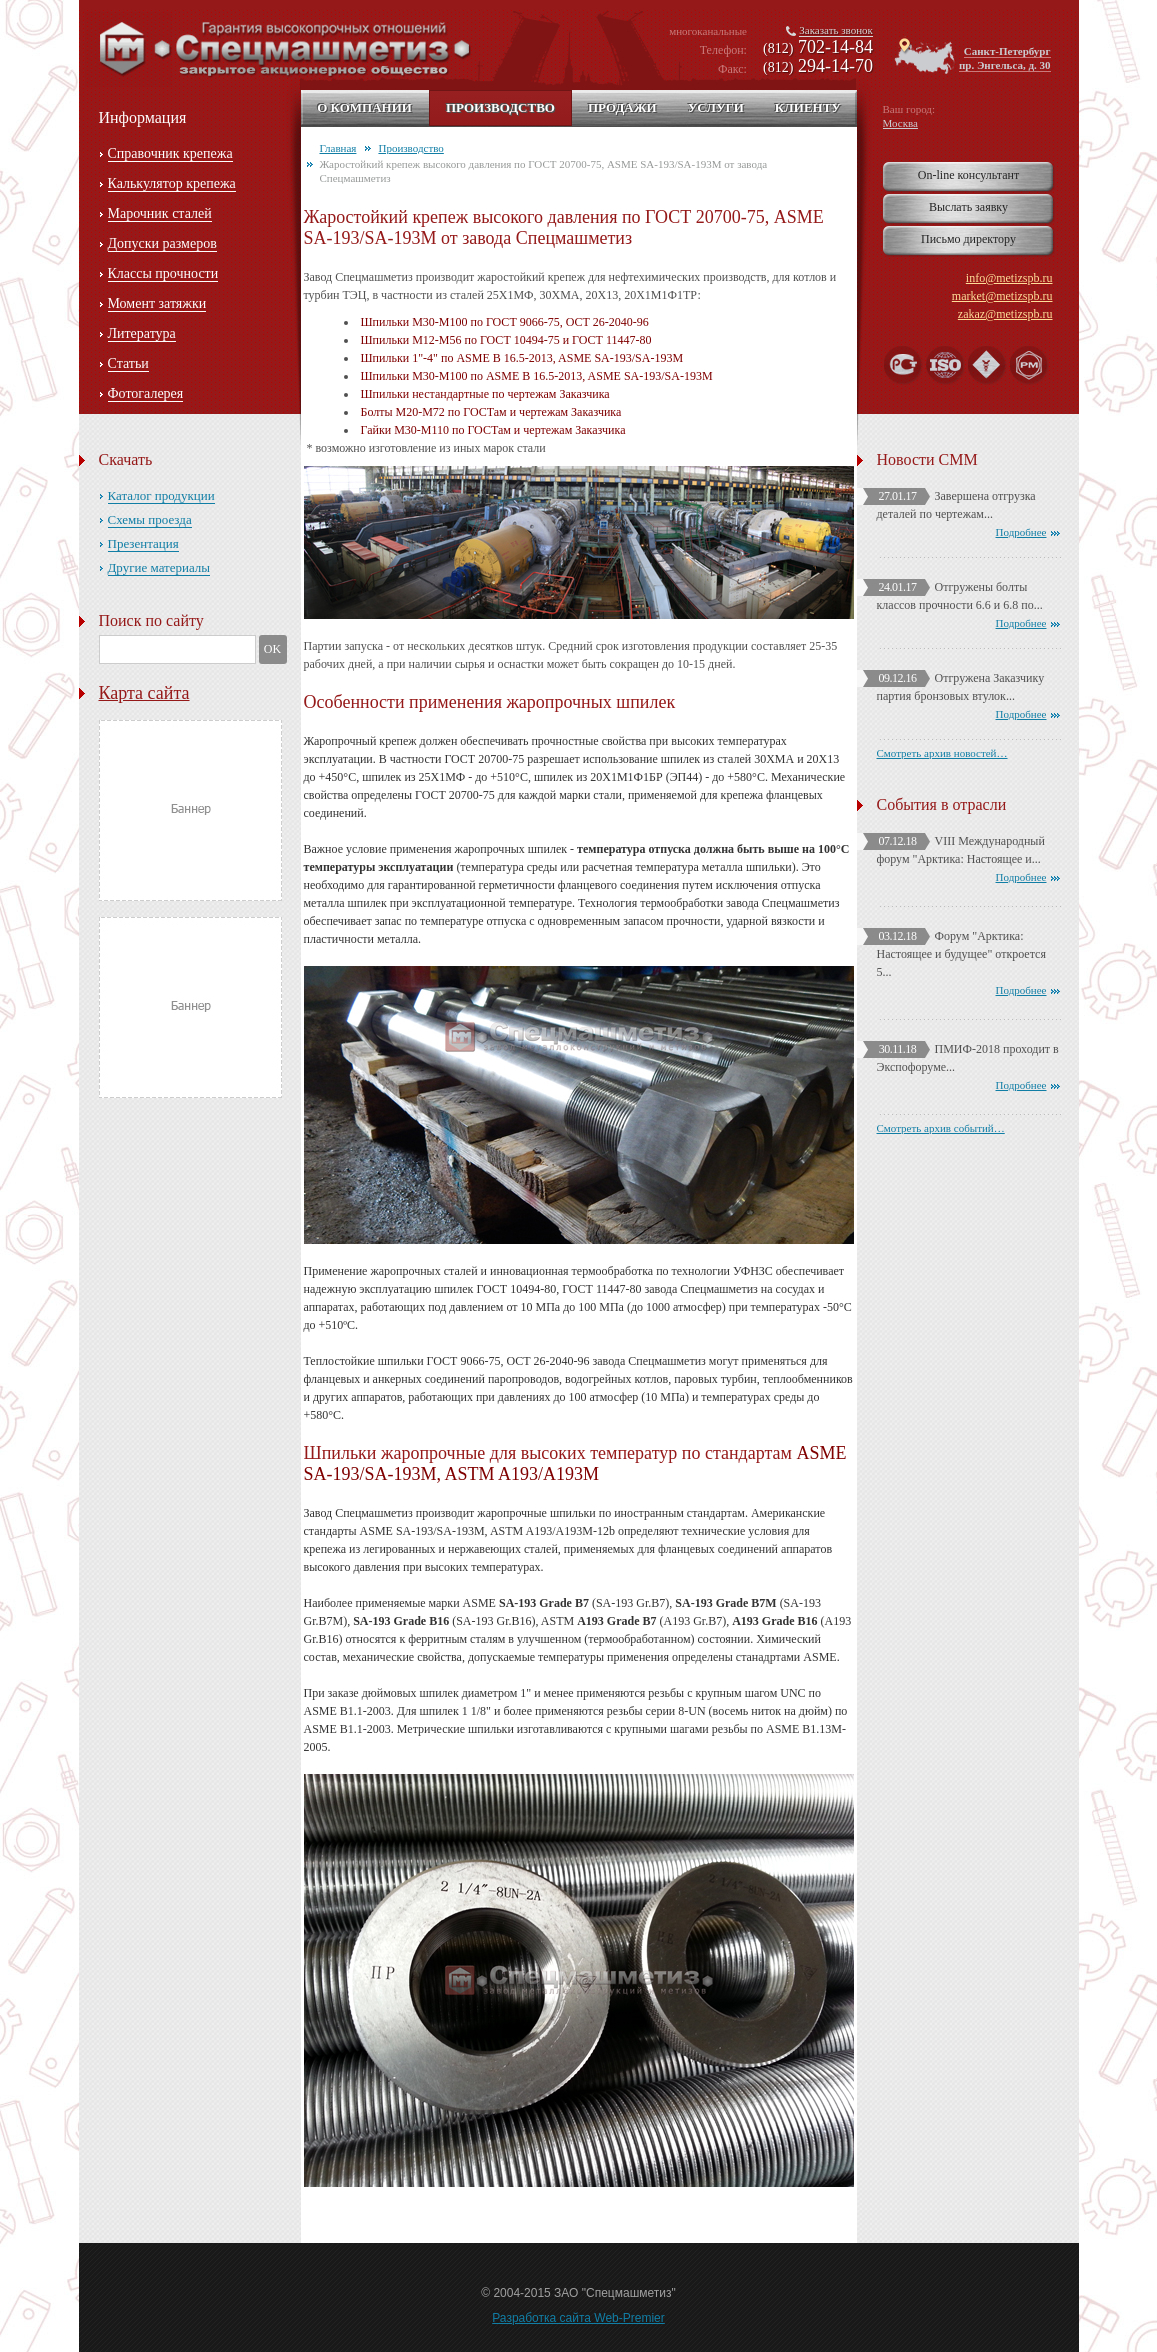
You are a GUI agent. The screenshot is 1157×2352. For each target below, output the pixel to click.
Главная (338, 148)
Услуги (716, 107)
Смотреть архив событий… (941, 1128)
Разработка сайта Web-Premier (578, 2318)
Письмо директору (968, 239)
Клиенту (808, 107)
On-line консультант (968, 175)
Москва (900, 123)
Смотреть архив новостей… (942, 753)
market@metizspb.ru (1002, 296)
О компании (364, 107)
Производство (500, 107)
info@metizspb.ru (1009, 278)
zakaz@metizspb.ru (1005, 314)
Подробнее (1021, 532)
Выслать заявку (968, 207)
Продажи (622, 107)
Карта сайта (144, 693)
